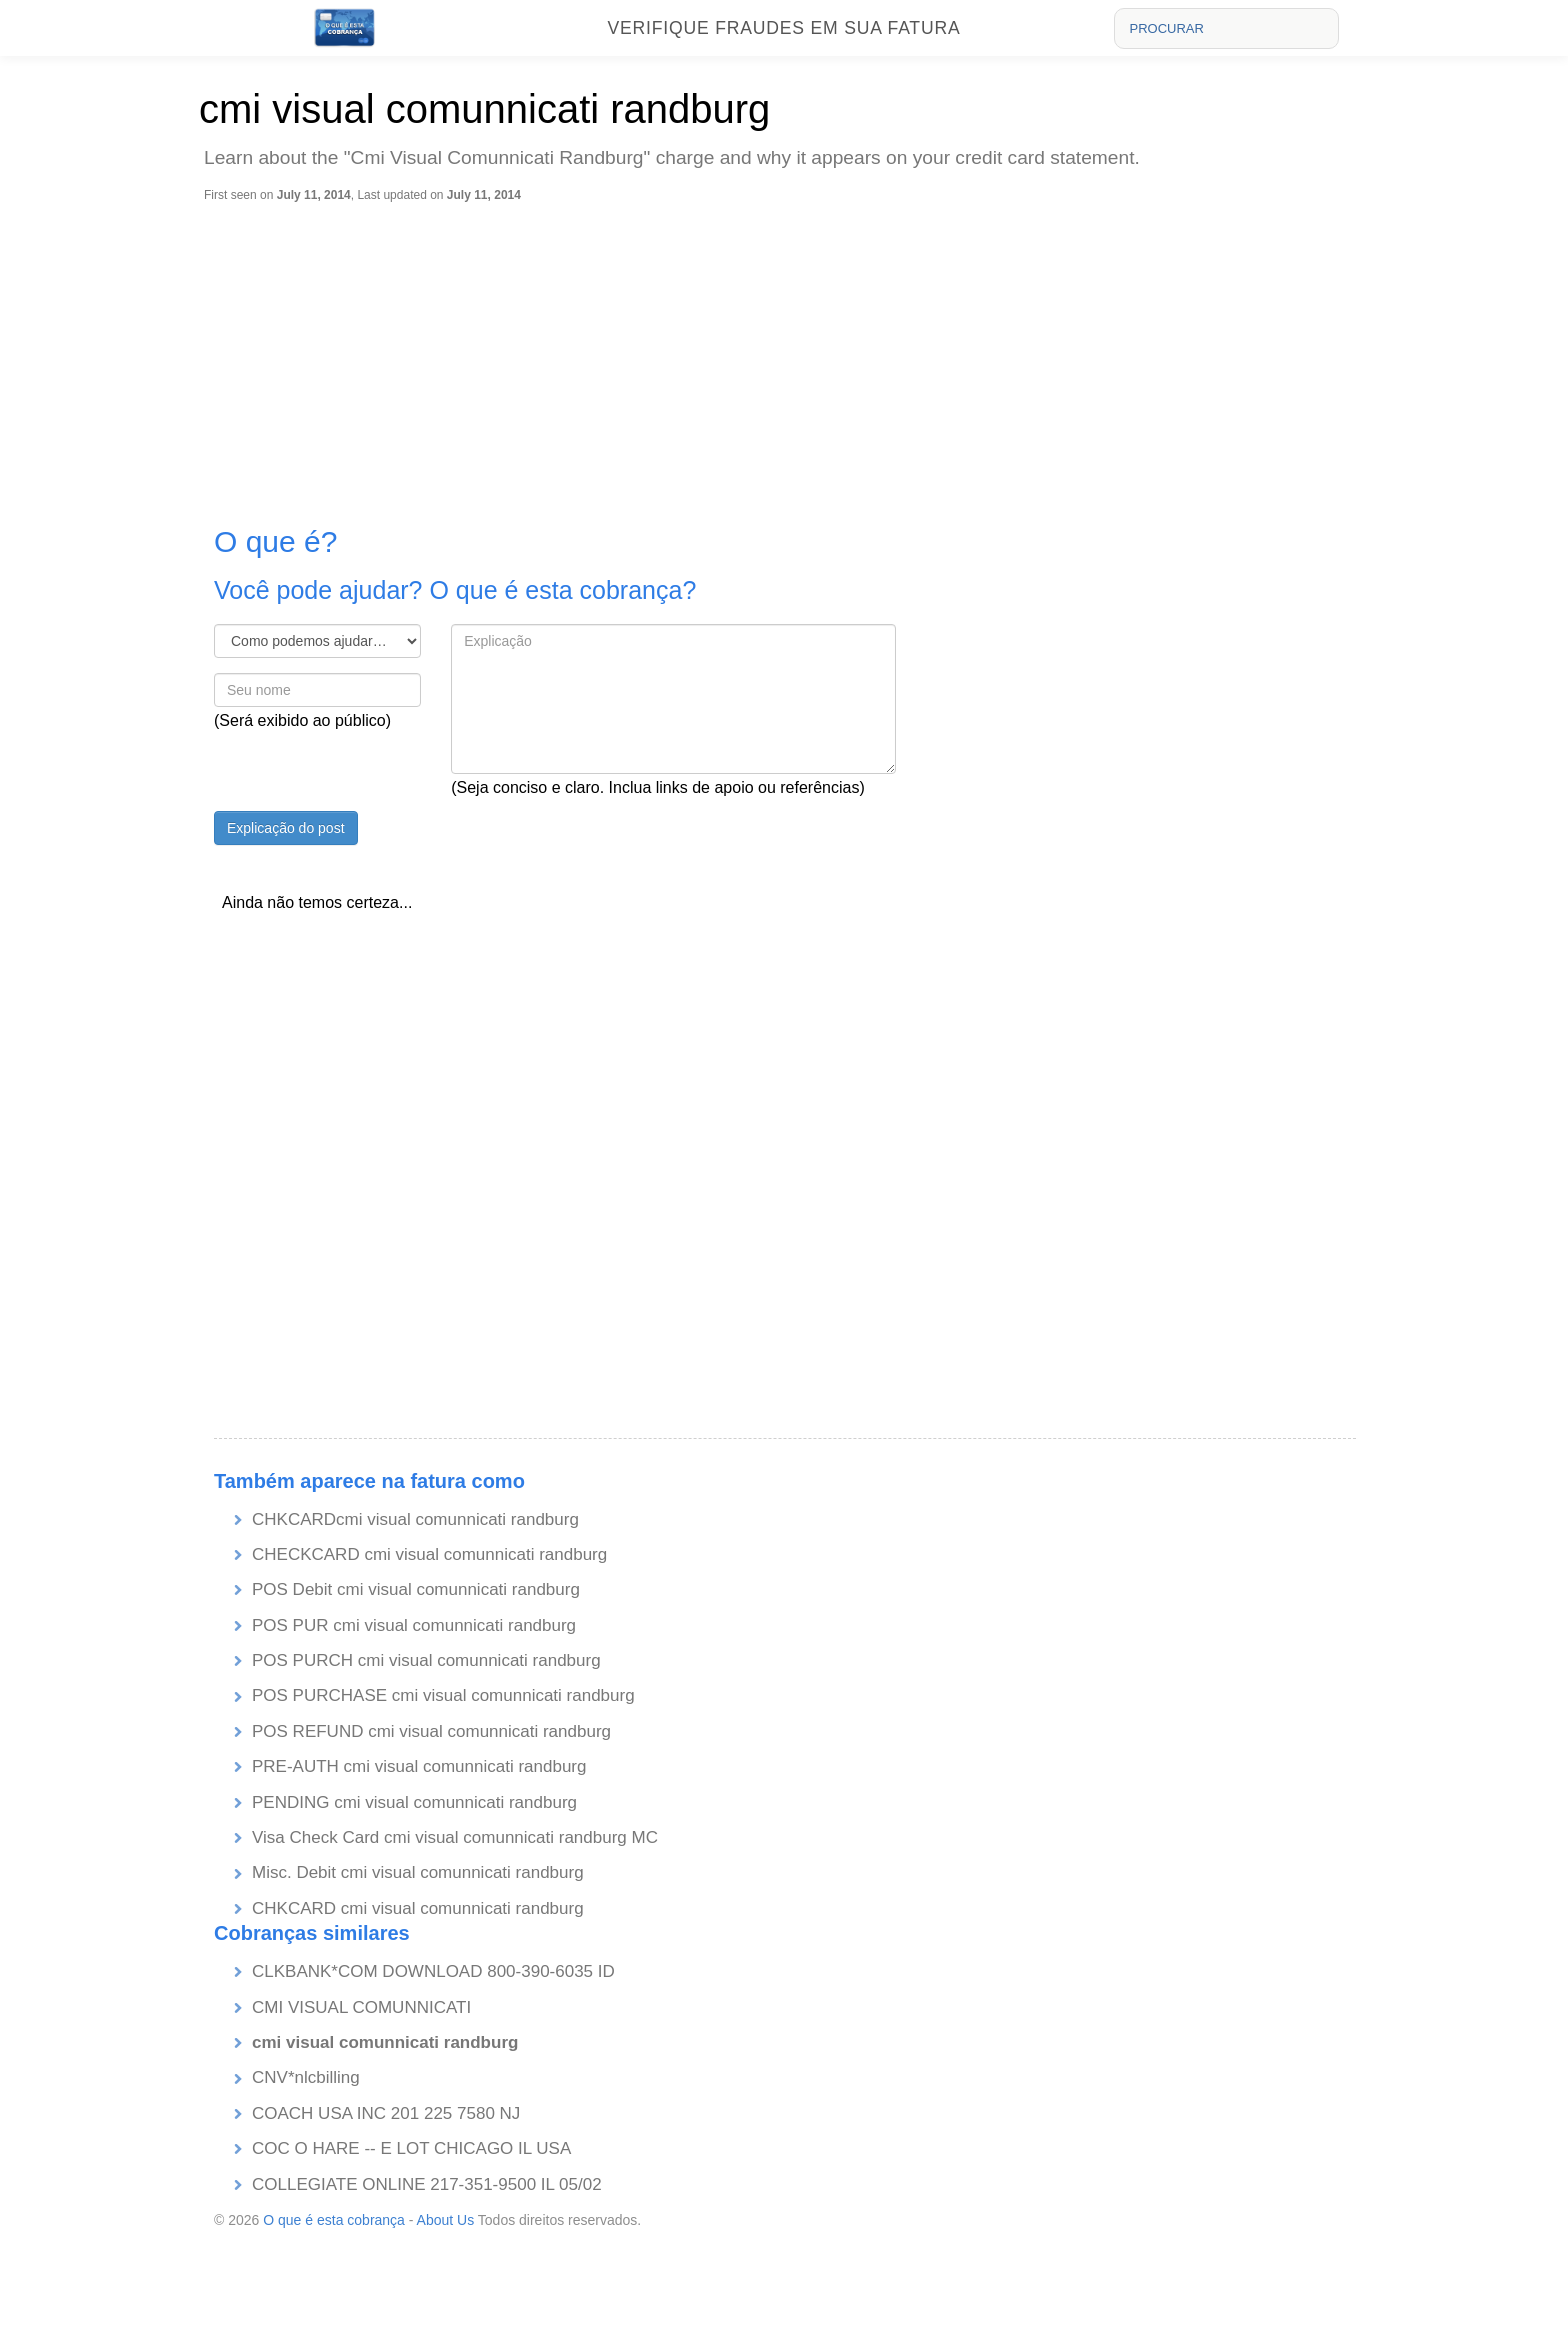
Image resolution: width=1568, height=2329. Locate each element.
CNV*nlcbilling (306, 2077)
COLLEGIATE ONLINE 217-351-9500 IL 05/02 (427, 2184)
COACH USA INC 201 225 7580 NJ (386, 2113)
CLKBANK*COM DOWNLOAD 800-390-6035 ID (433, 1971)
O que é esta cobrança (334, 2220)
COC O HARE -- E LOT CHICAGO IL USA (411, 2148)
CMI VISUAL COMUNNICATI (361, 2007)
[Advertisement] (789, 353)
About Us (446, 2220)
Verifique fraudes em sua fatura (784, 28)
